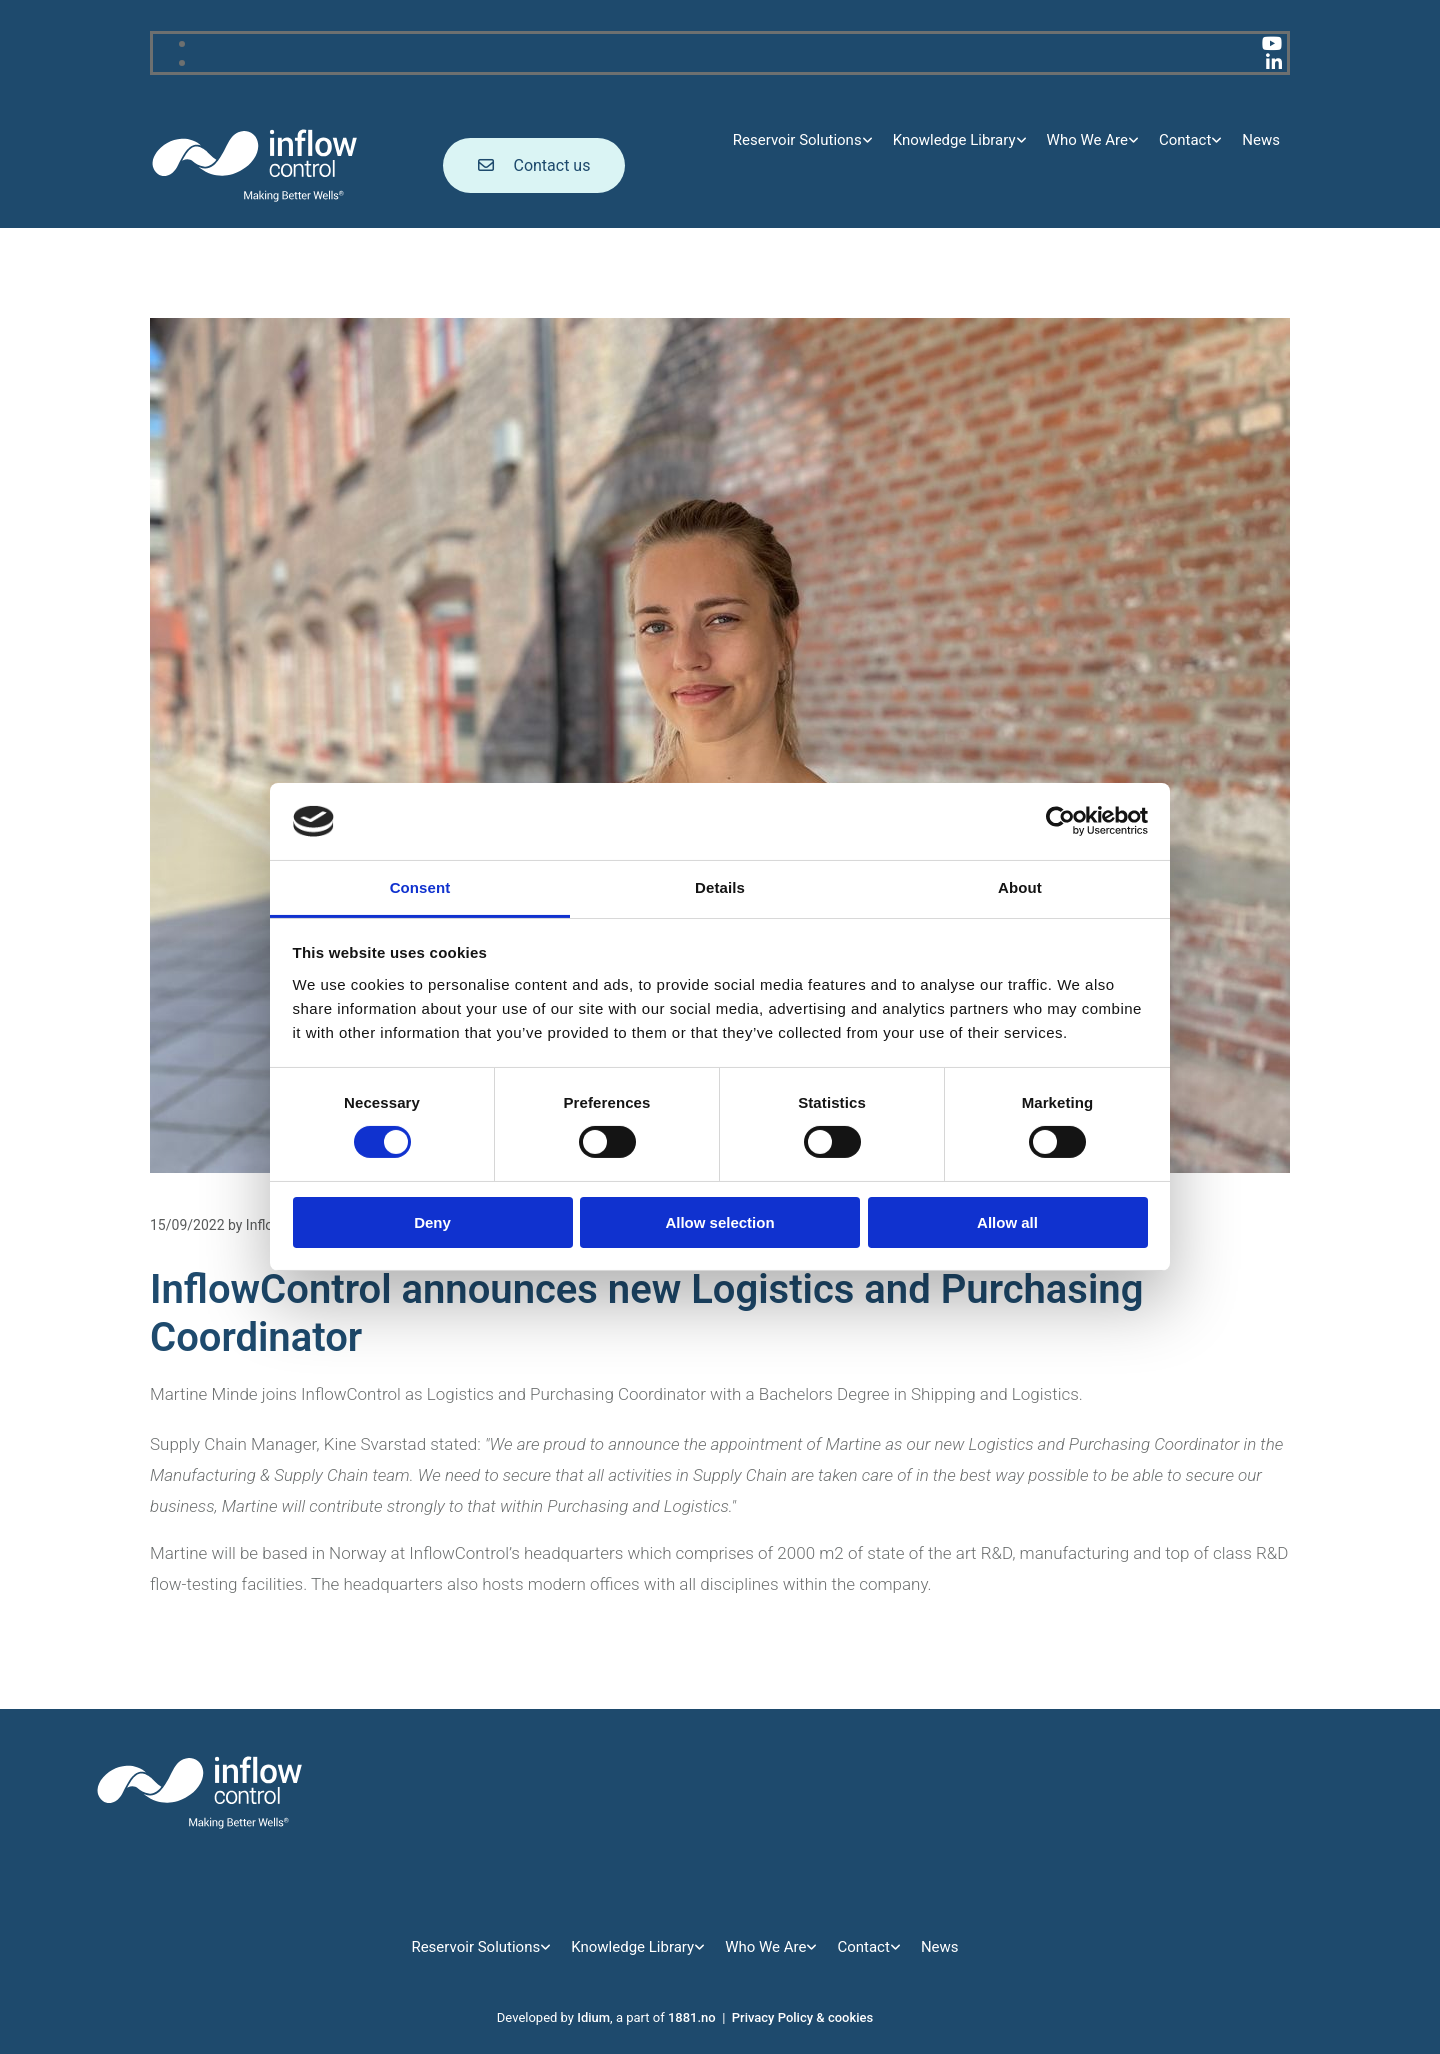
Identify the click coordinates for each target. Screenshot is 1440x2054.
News (1261, 140)
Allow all (1007, 1222)
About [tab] (1020, 887)
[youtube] (1272, 43)
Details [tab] (720, 887)
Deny (432, 1222)
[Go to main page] (255, 198)
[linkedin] (1274, 62)
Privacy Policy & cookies (802, 2017)
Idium (593, 2017)
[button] (534, 165)
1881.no (692, 2017)
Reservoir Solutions (797, 140)
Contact (1185, 140)
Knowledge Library (954, 140)
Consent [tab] (420, 887)
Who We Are (1087, 140)
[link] (803, 140)
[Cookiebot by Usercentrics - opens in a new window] (1060, 821)
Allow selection (719, 1222)
